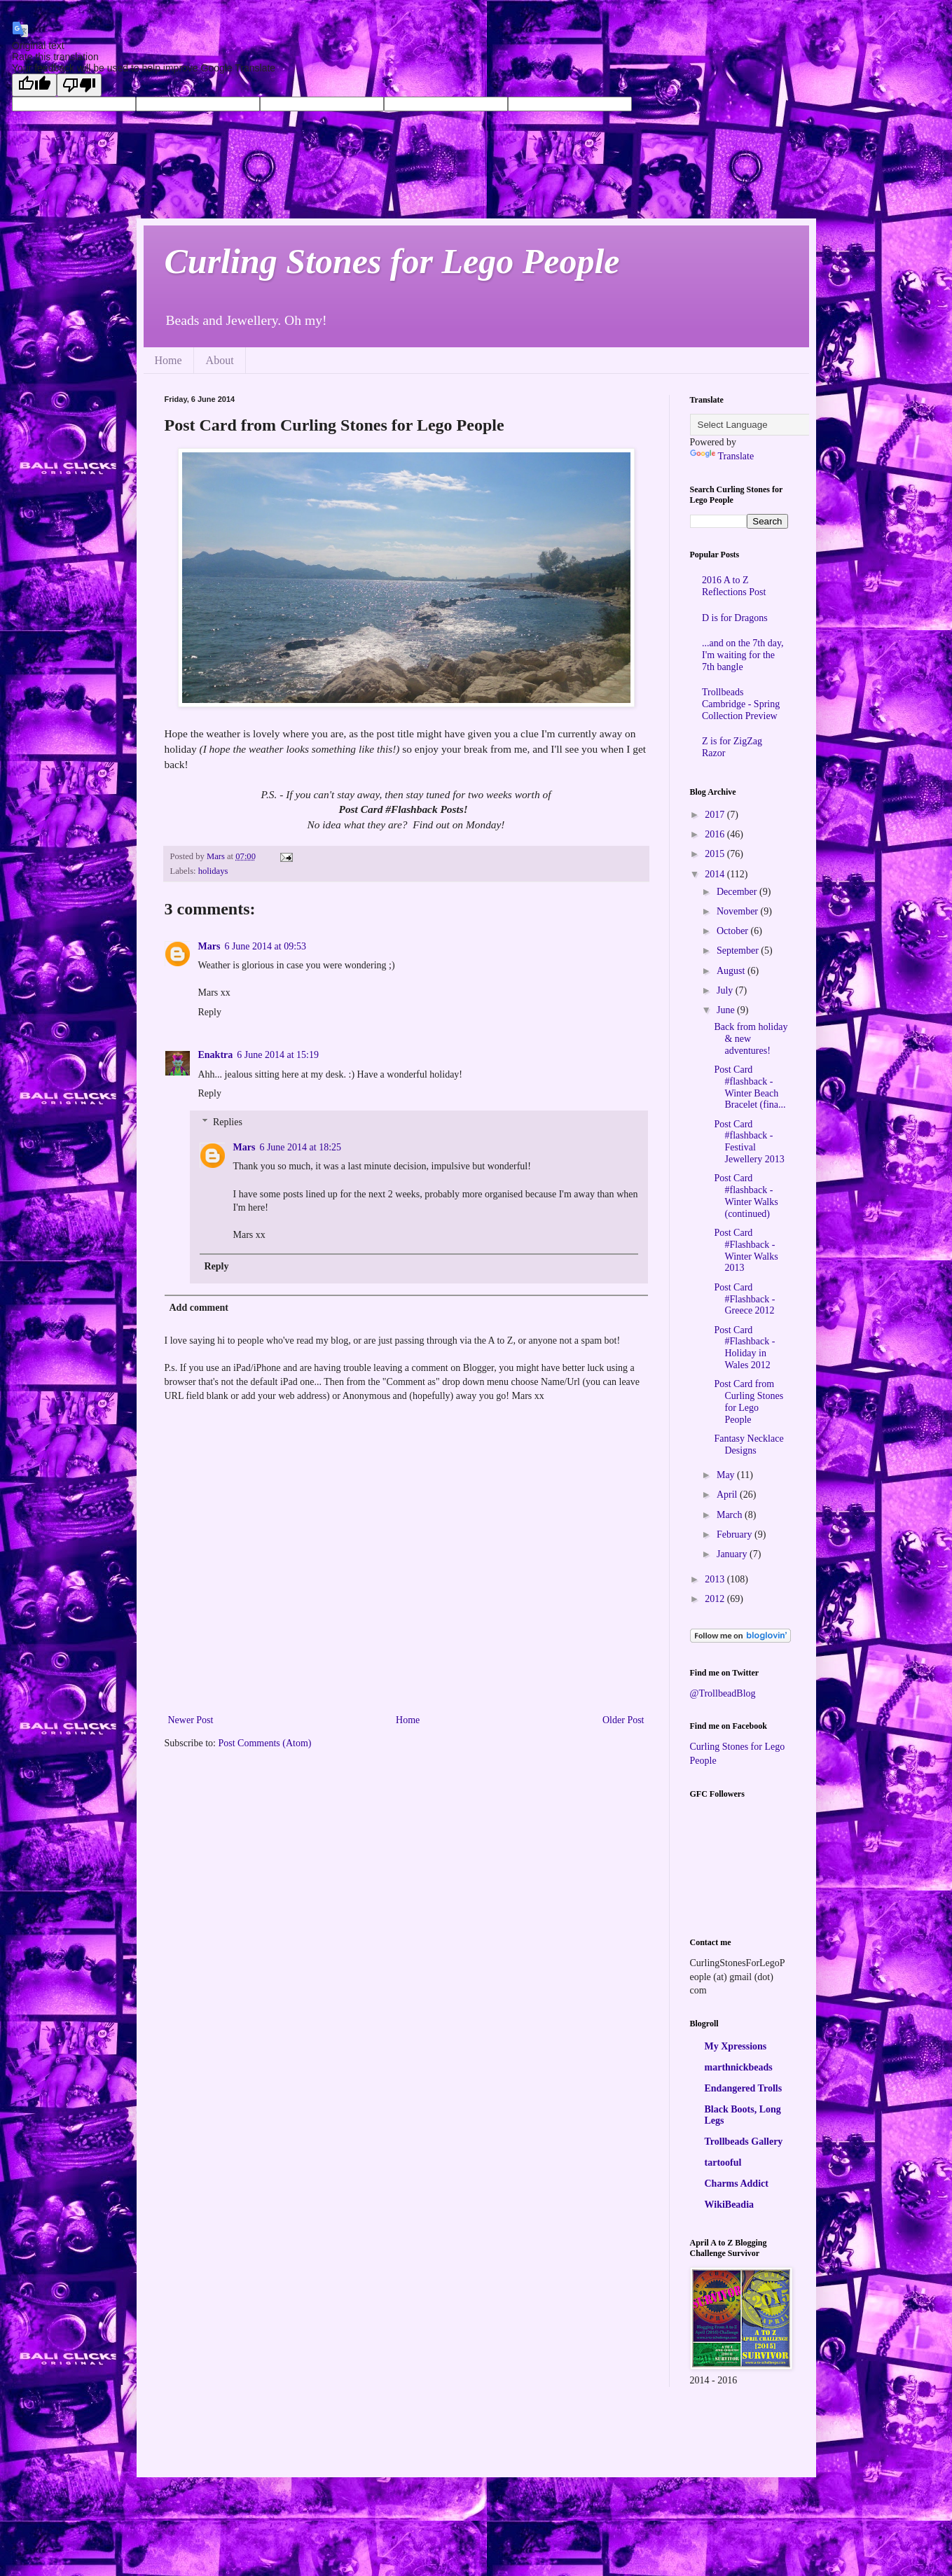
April (728, 1494)
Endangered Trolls (743, 2088)
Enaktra (215, 1055)
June (727, 1010)
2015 (716, 854)
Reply (209, 1012)
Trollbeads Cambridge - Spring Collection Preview (741, 704)
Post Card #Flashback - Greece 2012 (744, 1299)
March (731, 1515)
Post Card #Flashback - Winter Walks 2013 (746, 1250)
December (738, 891)
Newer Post (191, 1720)
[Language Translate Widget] (759, 425)
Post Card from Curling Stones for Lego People (748, 1401)
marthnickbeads (739, 2067)
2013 (716, 1579)
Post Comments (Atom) (265, 1743)
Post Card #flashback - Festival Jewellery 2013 (749, 1141)
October (734, 931)
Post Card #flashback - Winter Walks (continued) (746, 1195)
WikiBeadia (729, 2204)
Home (168, 360)
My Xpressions (736, 2046)
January (733, 1554)
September (739, 950)
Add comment (199, 1307)
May (727, 1475)
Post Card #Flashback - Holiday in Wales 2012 (744, 1347)
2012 (716, 1599)
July (726, 990)
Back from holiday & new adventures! (750, 1039)
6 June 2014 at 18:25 (300, 1147)
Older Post (623, 1720)
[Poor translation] (79, 85)
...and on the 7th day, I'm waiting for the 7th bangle (743, 655)
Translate (722, 456)
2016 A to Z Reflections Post (734, 586)
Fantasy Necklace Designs (748, 1444)
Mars (209, 946)
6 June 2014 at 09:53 (265, 946)
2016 (716, 834)
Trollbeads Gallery (744, 2141)
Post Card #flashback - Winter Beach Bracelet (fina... (749, 1087)
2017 (716, 814)
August (732, 971)
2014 (716, 874)
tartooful (723, 2162)
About (220, 360)
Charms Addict (736, 2183)
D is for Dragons (735, 618)
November (739, 911)
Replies (227, 1122)
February (735, 1534)
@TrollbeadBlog (723, 1693)
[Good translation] (34, 85)
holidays (213, 871)
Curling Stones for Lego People (392, 261)
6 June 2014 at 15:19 (278, 1055)
